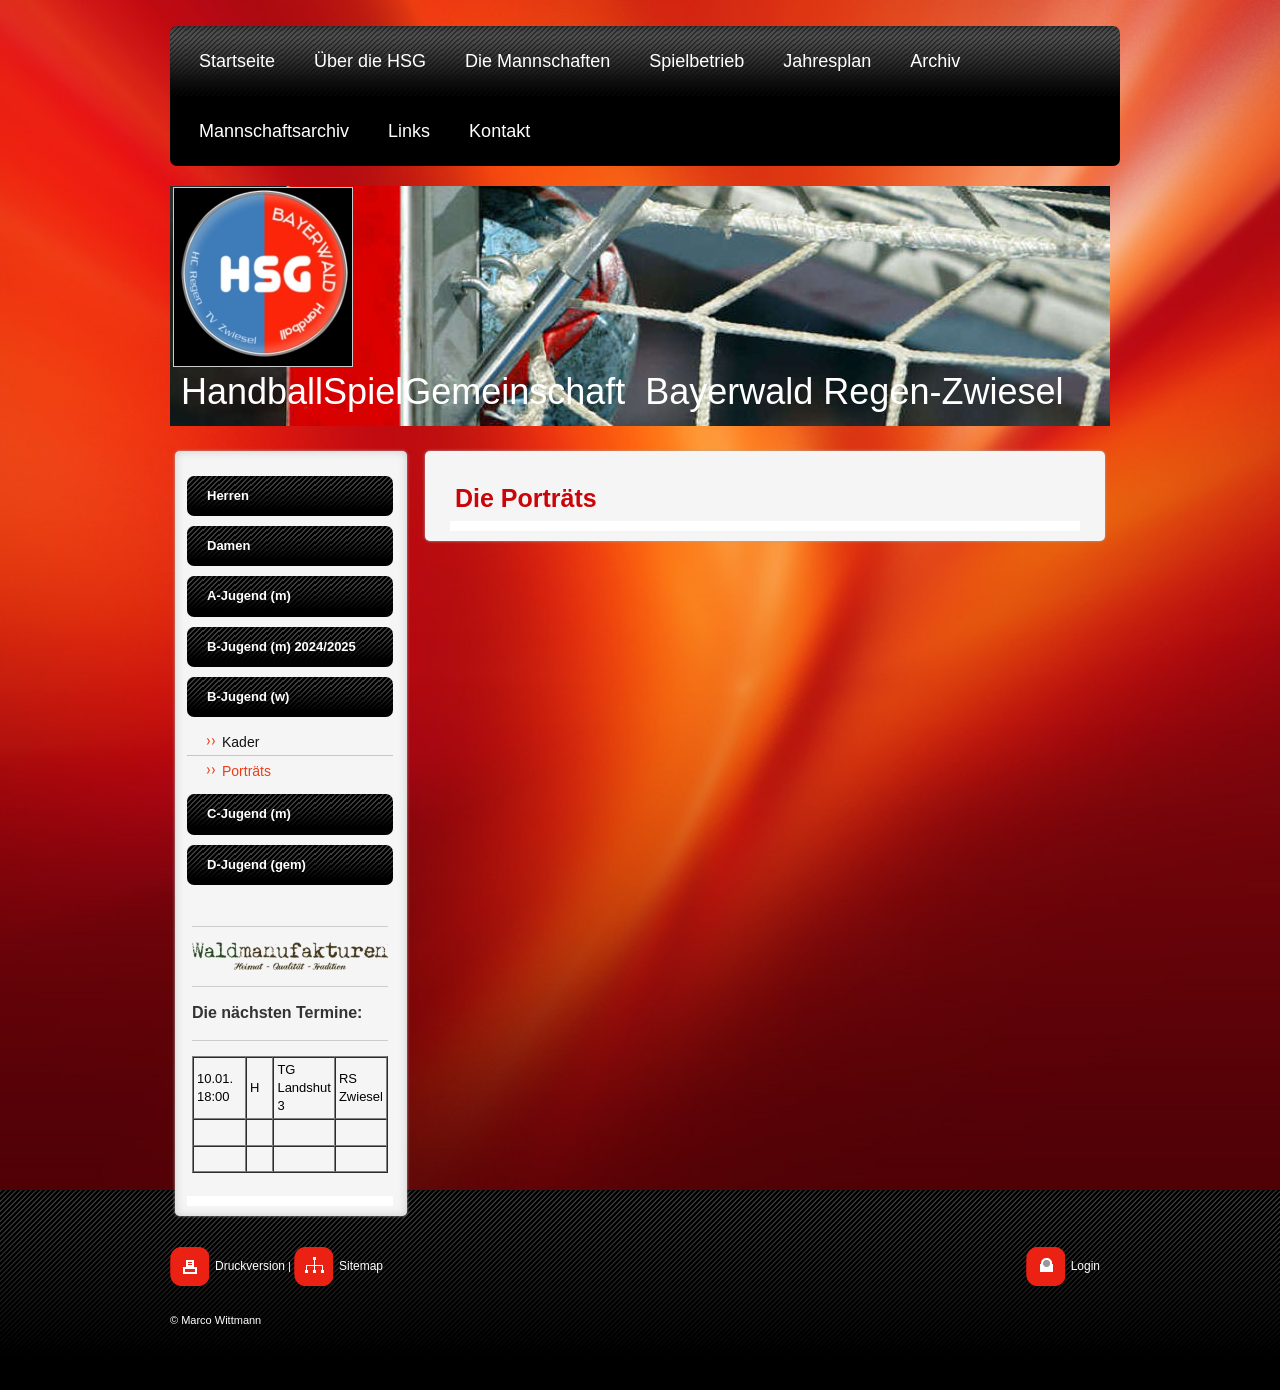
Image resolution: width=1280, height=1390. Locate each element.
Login (1085, 1266)
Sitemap (361, 1266)
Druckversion (250, 1266)
